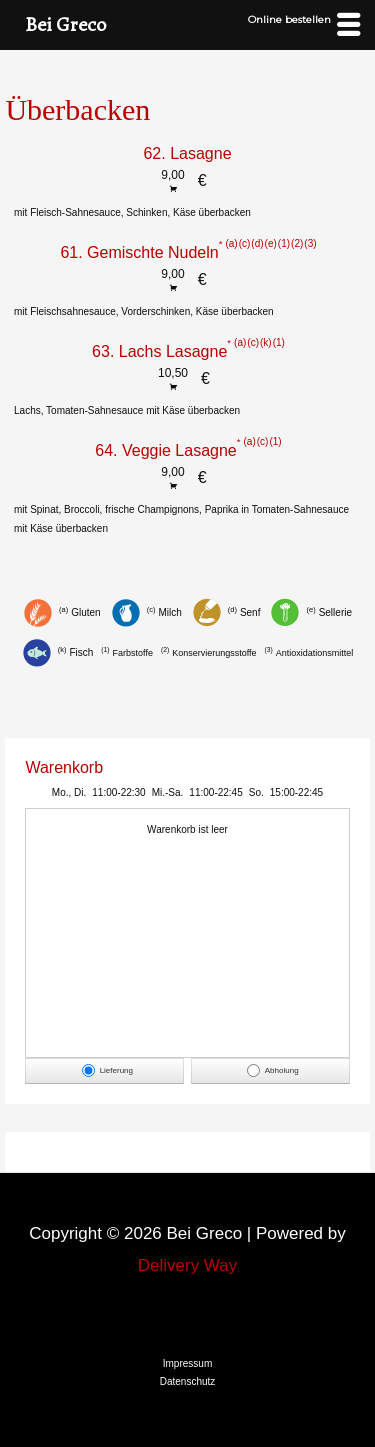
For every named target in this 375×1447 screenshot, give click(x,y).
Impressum (187, 1363)
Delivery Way (188, 1265)
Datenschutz (188, 1381)
